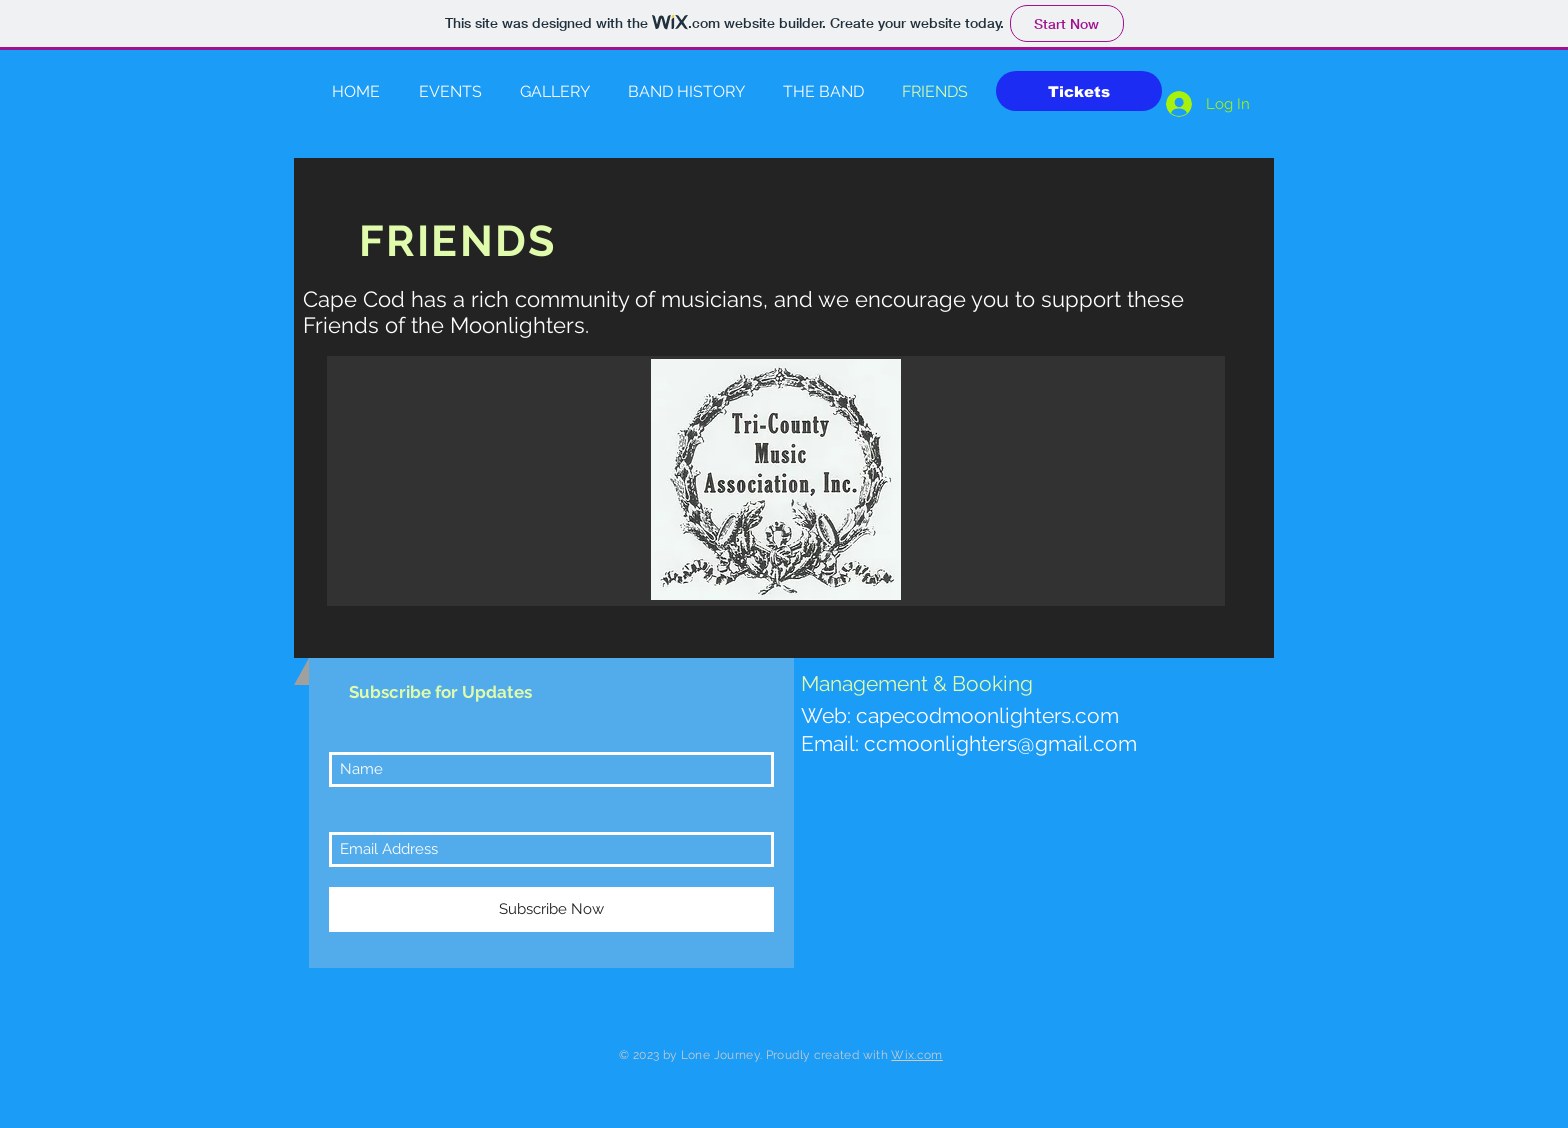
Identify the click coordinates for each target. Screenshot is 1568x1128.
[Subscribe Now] (551, 909)
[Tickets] (1079, 91)
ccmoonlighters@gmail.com (1000, 743)
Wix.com (917, 1055)
